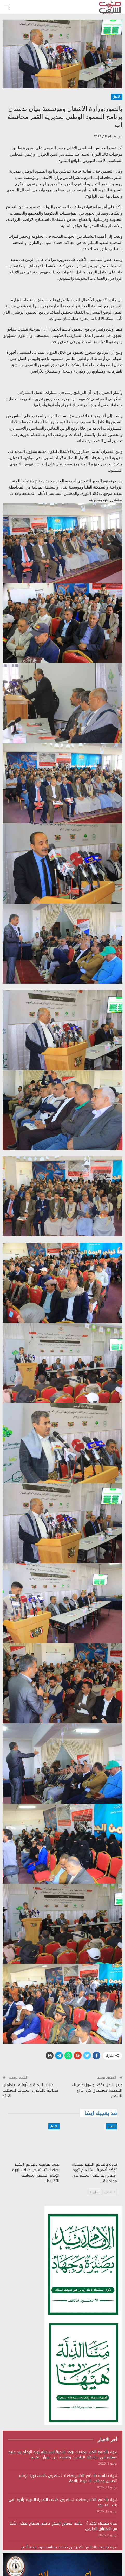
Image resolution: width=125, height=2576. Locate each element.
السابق (109, 2192)
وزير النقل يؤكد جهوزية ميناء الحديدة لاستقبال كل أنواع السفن (97, 2090)
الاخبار (117, 97)
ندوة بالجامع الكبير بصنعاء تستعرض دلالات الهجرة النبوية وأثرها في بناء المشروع (63, 2502)
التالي (95, 2192)
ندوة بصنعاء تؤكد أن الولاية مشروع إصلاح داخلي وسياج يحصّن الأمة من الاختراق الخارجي (63, 2526)
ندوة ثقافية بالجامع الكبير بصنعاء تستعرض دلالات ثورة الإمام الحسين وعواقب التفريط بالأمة (68, 2478)
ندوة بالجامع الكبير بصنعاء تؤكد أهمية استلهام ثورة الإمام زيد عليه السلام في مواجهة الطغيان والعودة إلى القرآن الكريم (63, 2455)
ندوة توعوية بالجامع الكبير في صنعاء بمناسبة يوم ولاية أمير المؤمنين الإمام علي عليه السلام (69, 2550)
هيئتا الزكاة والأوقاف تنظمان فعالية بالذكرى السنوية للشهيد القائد (30, 2090)
